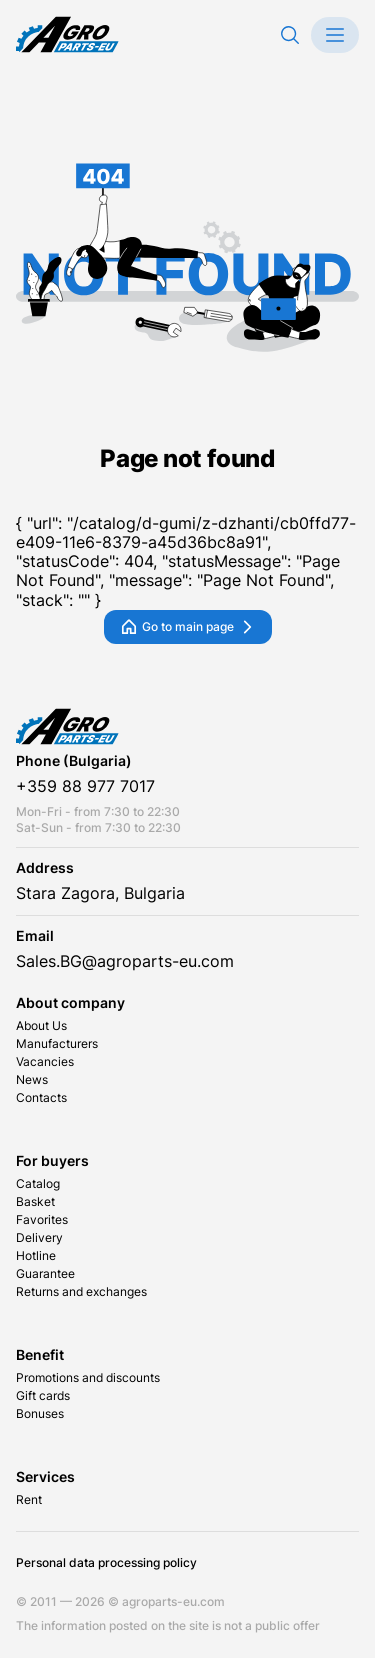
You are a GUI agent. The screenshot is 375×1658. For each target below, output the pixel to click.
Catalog (38, 1184)
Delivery (39, 1238)
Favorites (42, 1220)
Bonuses (40, 1414)
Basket (35, 1202)
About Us (41, 1026)
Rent (29, 1500)
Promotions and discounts (88, 1378)
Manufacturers (57, 1044)
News (32, 1080)
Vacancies (45, 1062)
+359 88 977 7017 (85, 786)
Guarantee (45, 1274)
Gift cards (43, 1396)
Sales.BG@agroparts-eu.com (125, 961)
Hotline (36, 1256)
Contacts (41, 1098)
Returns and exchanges (81, 1292)
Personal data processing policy (106, 1563)
